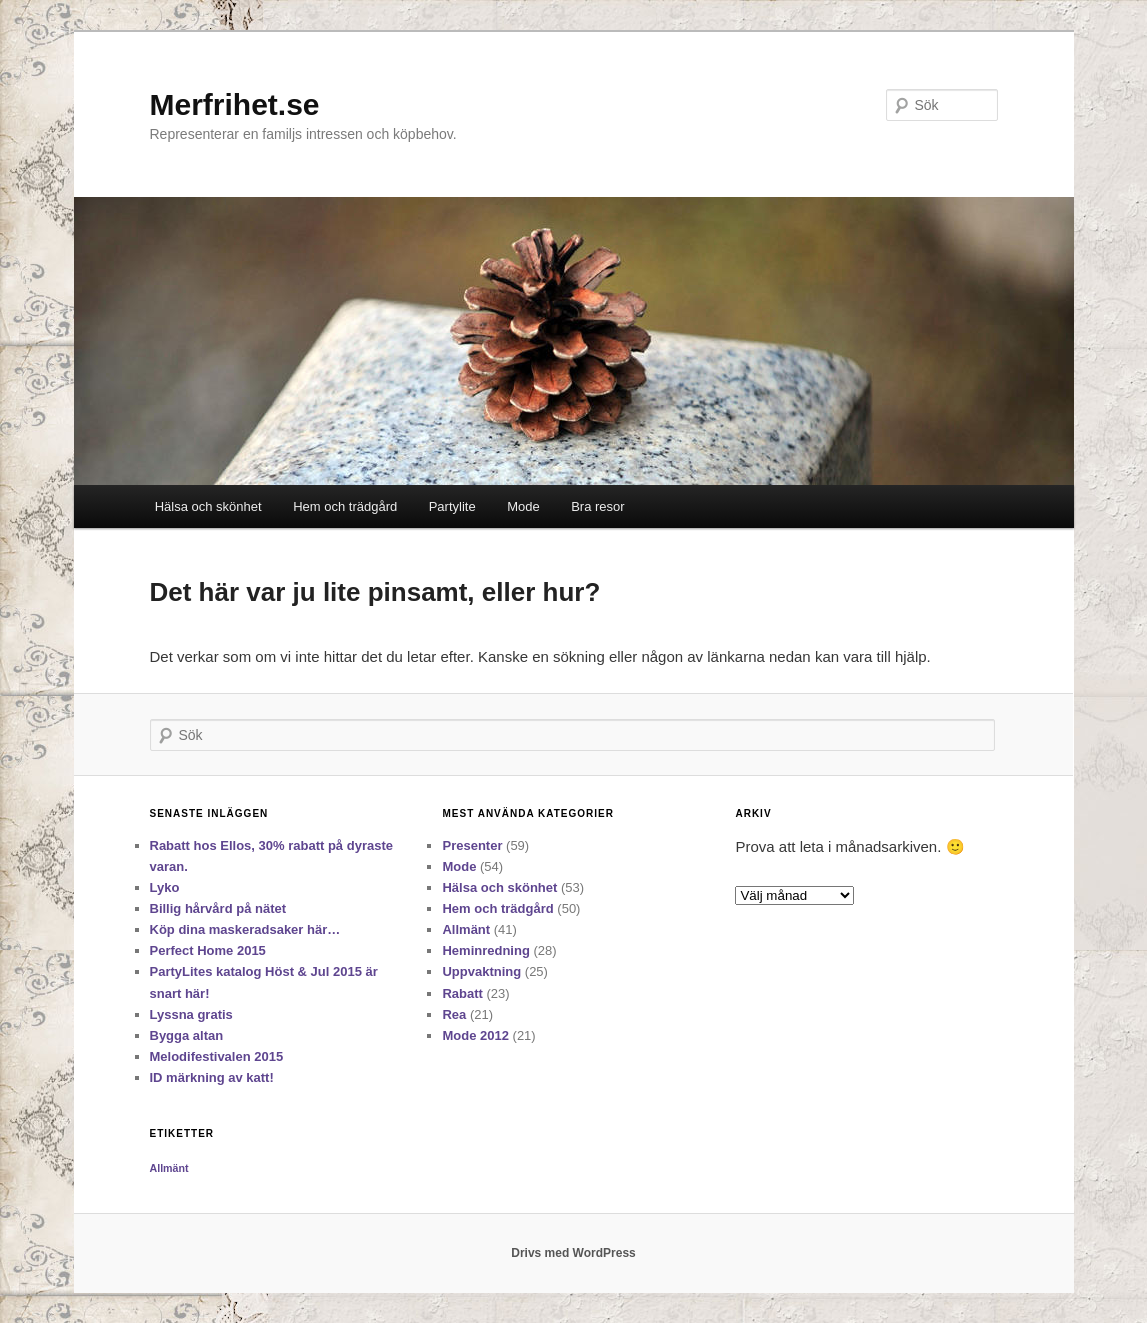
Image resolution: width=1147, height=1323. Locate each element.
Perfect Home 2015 (208, 950)
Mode (523, 506)
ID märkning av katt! (212, 1077)
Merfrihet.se (235, 104)
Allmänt (466, 929)
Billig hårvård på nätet (218, 908)
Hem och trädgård (345, 506)
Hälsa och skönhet (208, 506)
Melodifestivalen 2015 (217, 1056)
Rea (454, 1014)
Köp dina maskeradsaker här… (245, 929)
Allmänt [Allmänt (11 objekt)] (169, 1168)
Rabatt (462, 993)
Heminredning (485, 950)
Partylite (452, 506)
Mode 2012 (475, 1035)
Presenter (472, 845)
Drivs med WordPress (573, 1253)
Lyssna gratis (191, 1014)
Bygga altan (187, 1035)
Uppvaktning (481, 971)
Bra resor (597, 506)
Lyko (165, 887)
